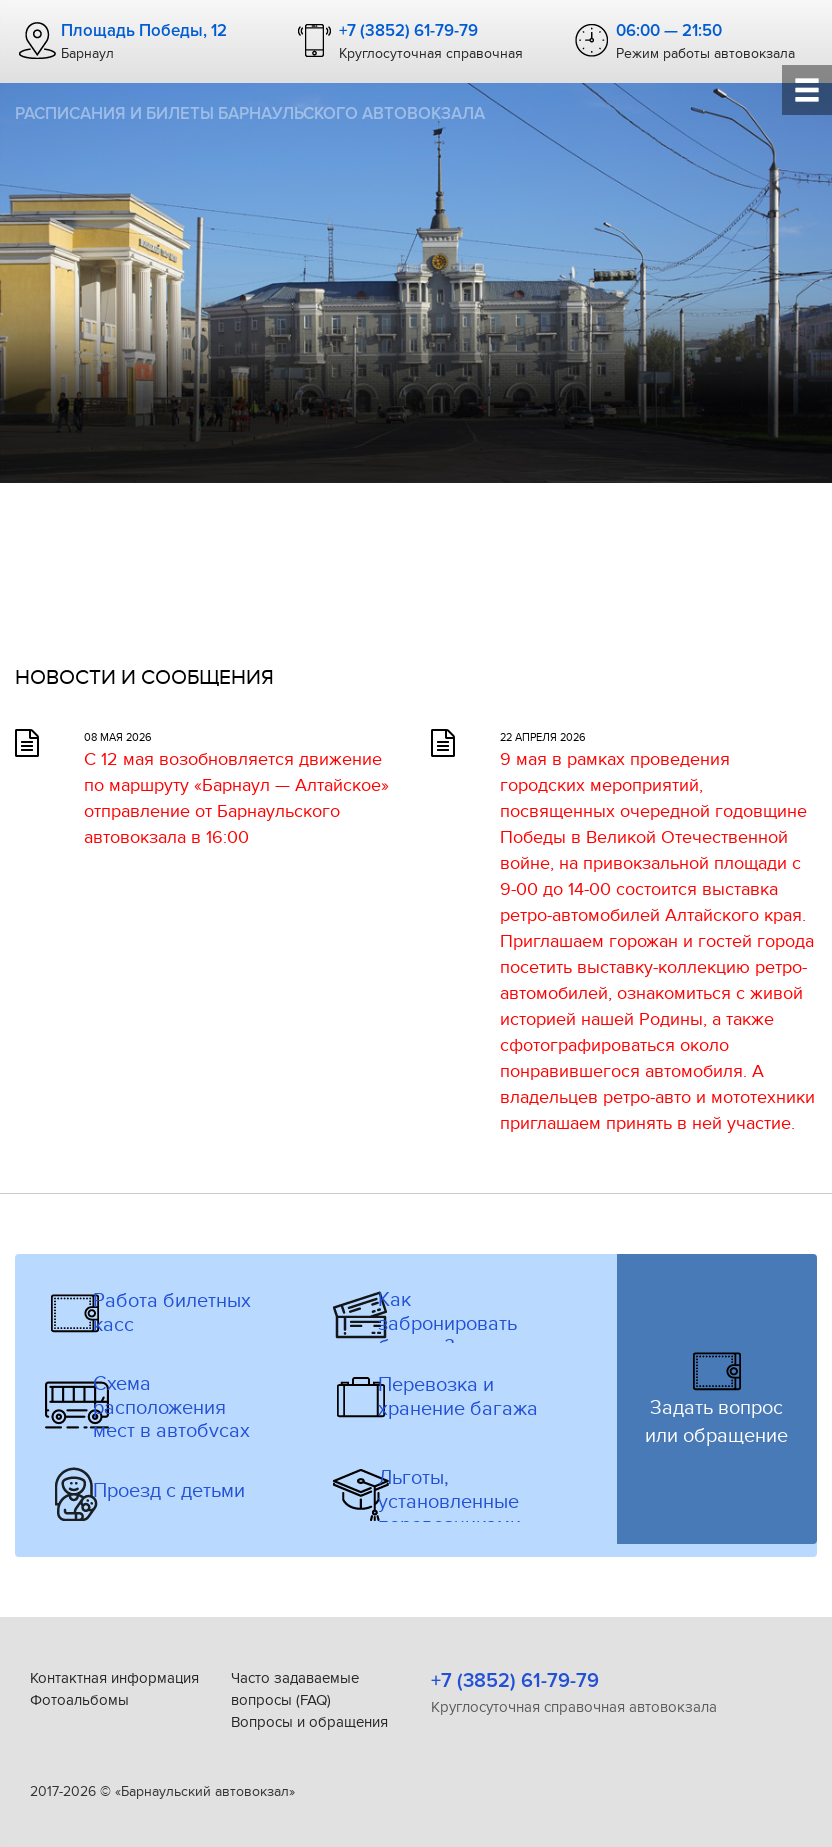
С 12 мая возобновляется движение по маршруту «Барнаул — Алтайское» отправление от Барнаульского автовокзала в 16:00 (236, 798)
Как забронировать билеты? (447, 1324)
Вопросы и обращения (309, 1722)
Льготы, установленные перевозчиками (449, 1502)
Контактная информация (114, 1678)
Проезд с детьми (169, 1491)
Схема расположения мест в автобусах (171, 1408)
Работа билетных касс (172, 1313)
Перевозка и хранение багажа (458, 1397)
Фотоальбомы (79, 1700)
